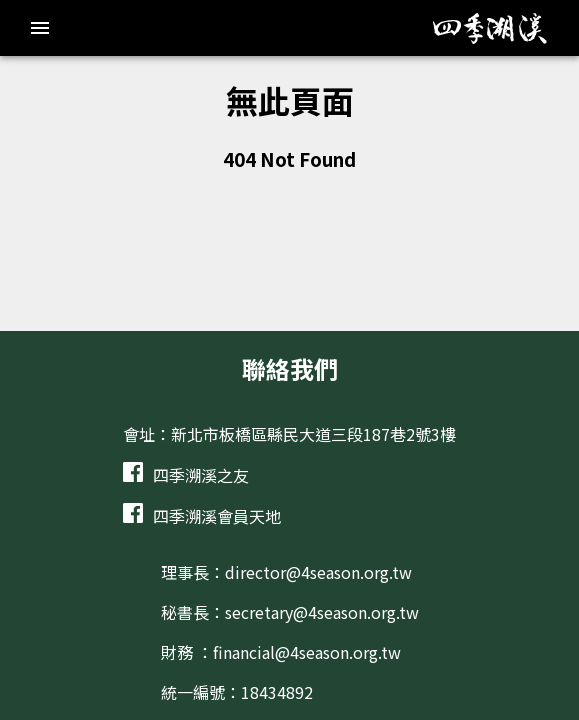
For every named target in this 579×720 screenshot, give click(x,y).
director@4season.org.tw (318, 572)
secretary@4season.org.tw (322, 612)
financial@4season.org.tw (307, 652)
